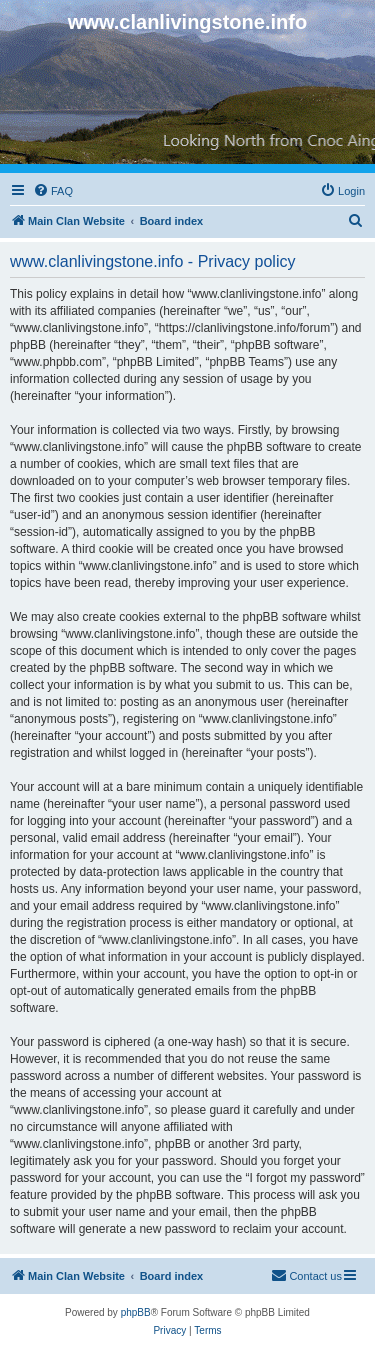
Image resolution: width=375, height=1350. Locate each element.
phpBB (136, 1312)
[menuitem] (53, 191)
